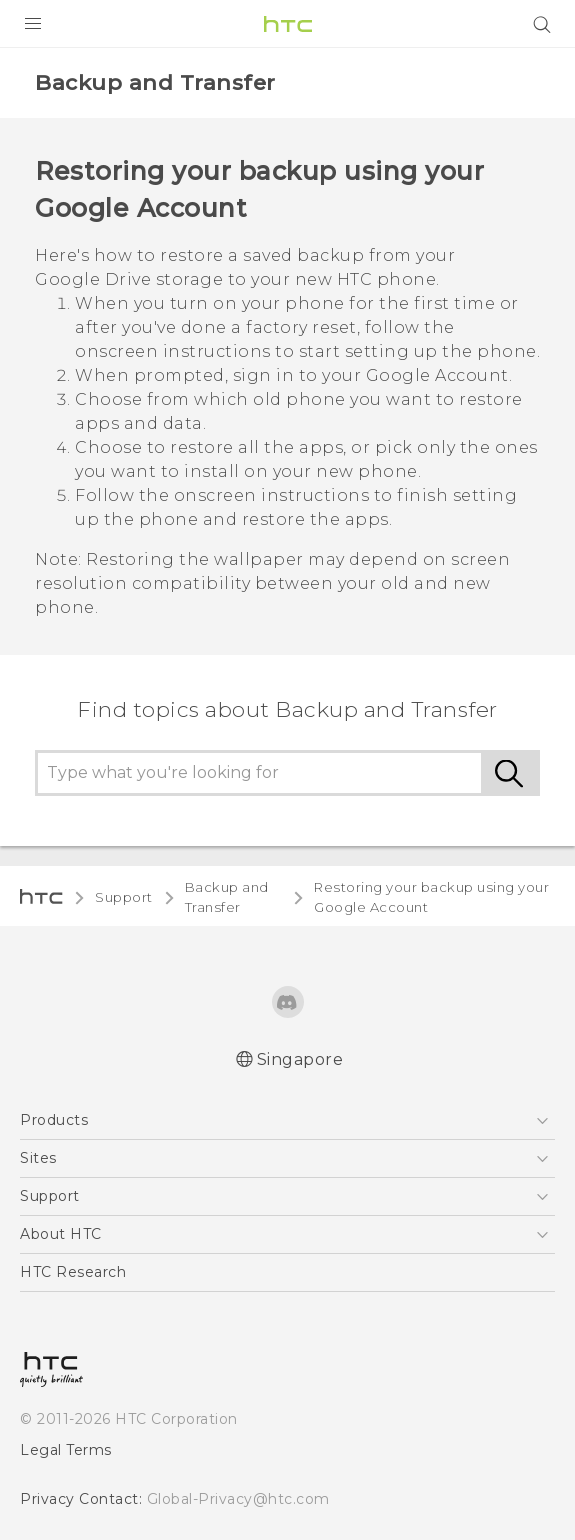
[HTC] (288, 24)
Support (124, 897)
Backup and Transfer (227, 897)
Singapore (300, 1059)
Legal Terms (66, 1450)
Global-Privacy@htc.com (238, 1499)
